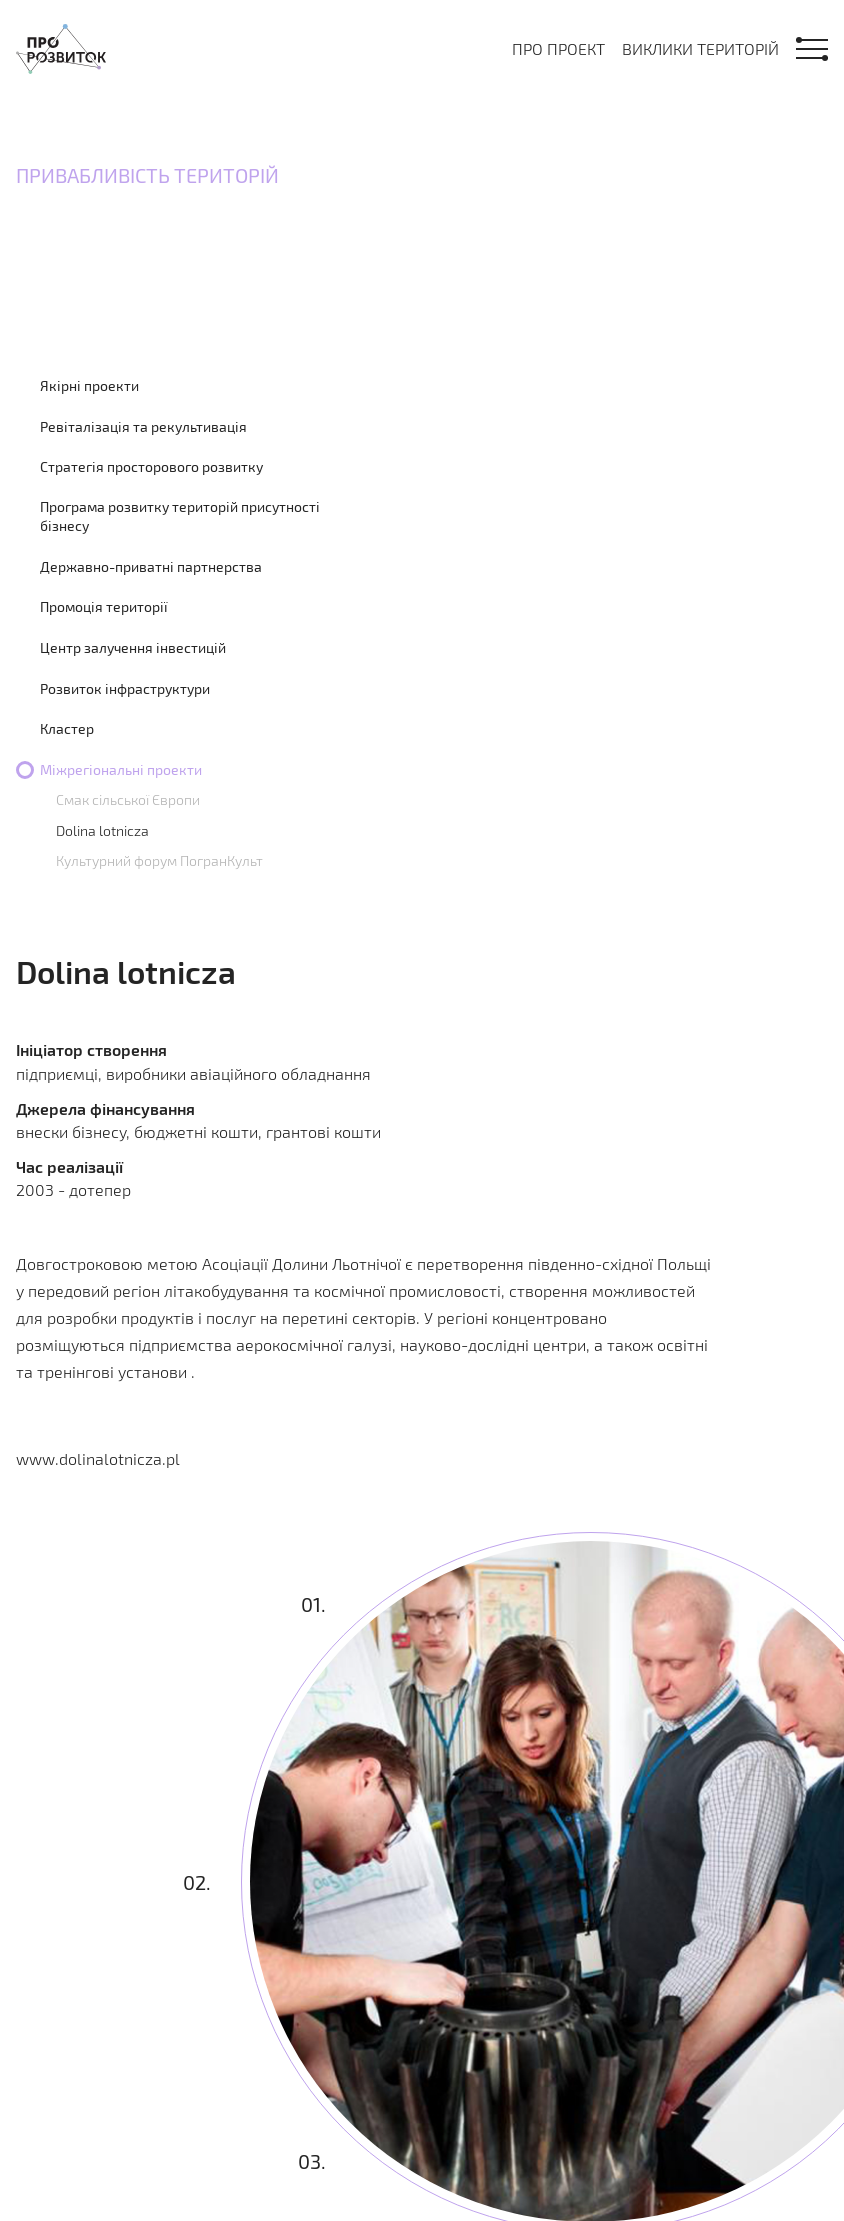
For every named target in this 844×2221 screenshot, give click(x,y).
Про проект (558, 48)
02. (197, 1882)
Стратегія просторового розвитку (151, 466)
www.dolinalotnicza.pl (98, 1458)
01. (313, 1604)
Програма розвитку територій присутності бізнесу (180, 516)
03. (312, 2160)
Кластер (67, 728)
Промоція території (104, 606)
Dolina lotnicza (102, 830)
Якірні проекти (89, 385)
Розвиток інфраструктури (125, 688)
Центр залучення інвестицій (133, 647)
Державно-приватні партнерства (151, 566)
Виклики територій (700, 48)
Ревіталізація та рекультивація (143, 426)
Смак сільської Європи (128, 799)
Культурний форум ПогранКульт (159, 860)
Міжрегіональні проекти (121, 769)
